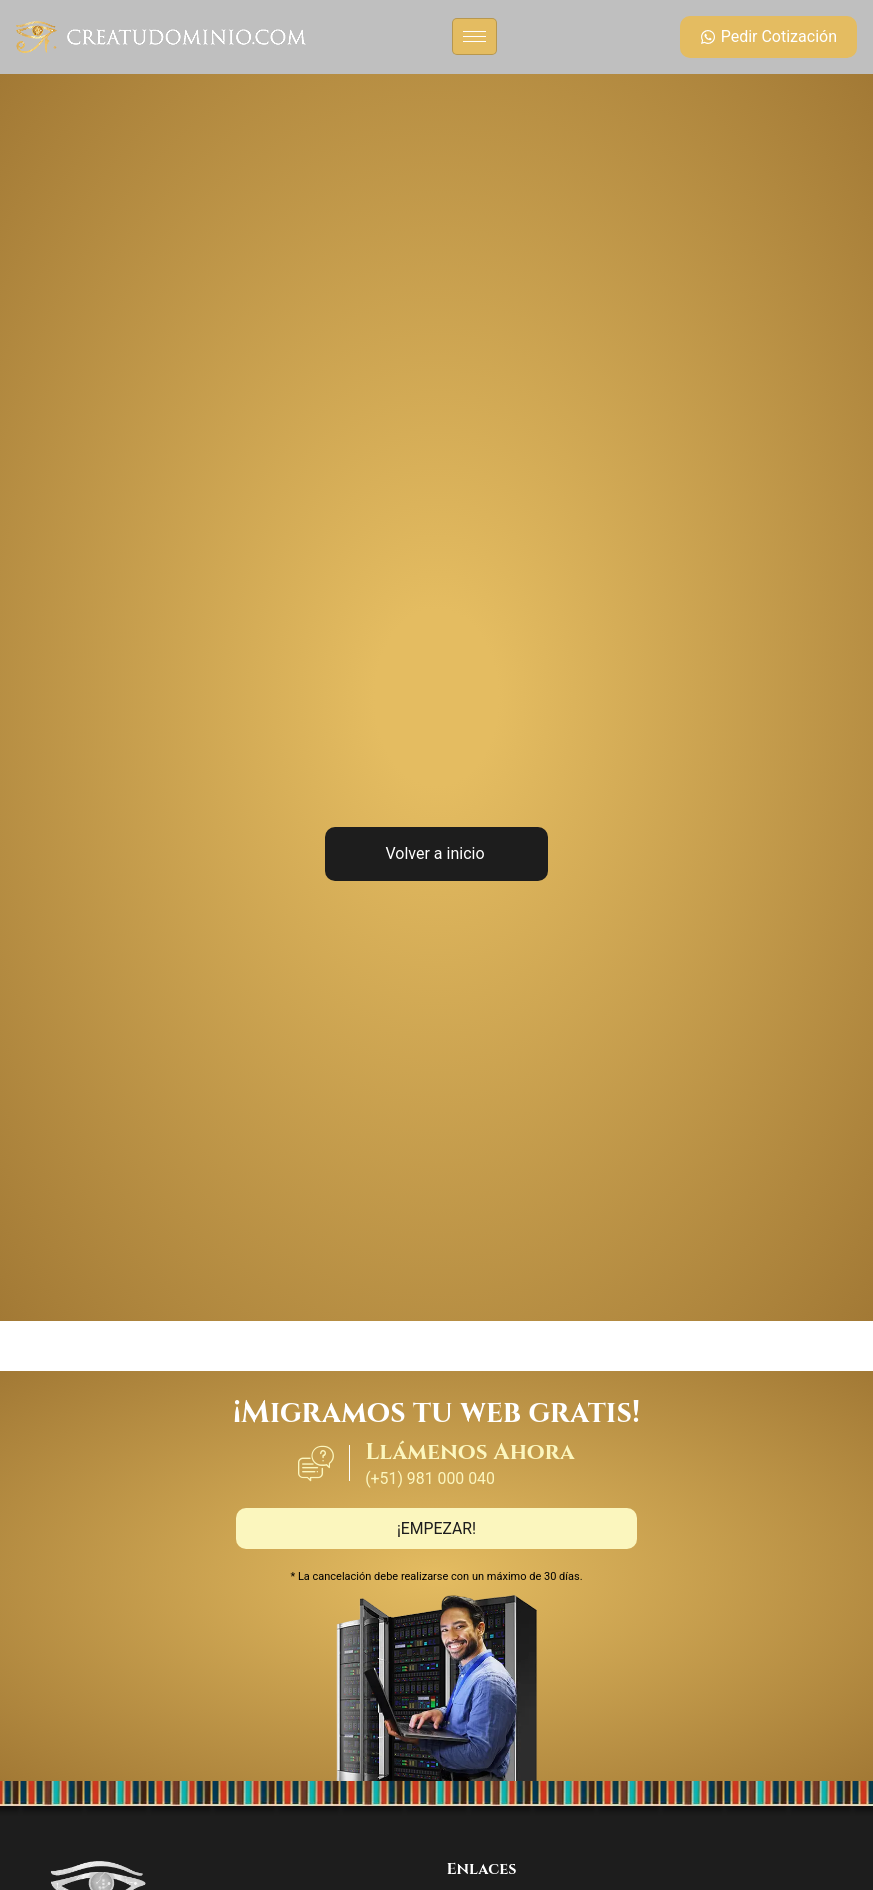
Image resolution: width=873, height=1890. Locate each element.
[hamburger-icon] (474, 36)
